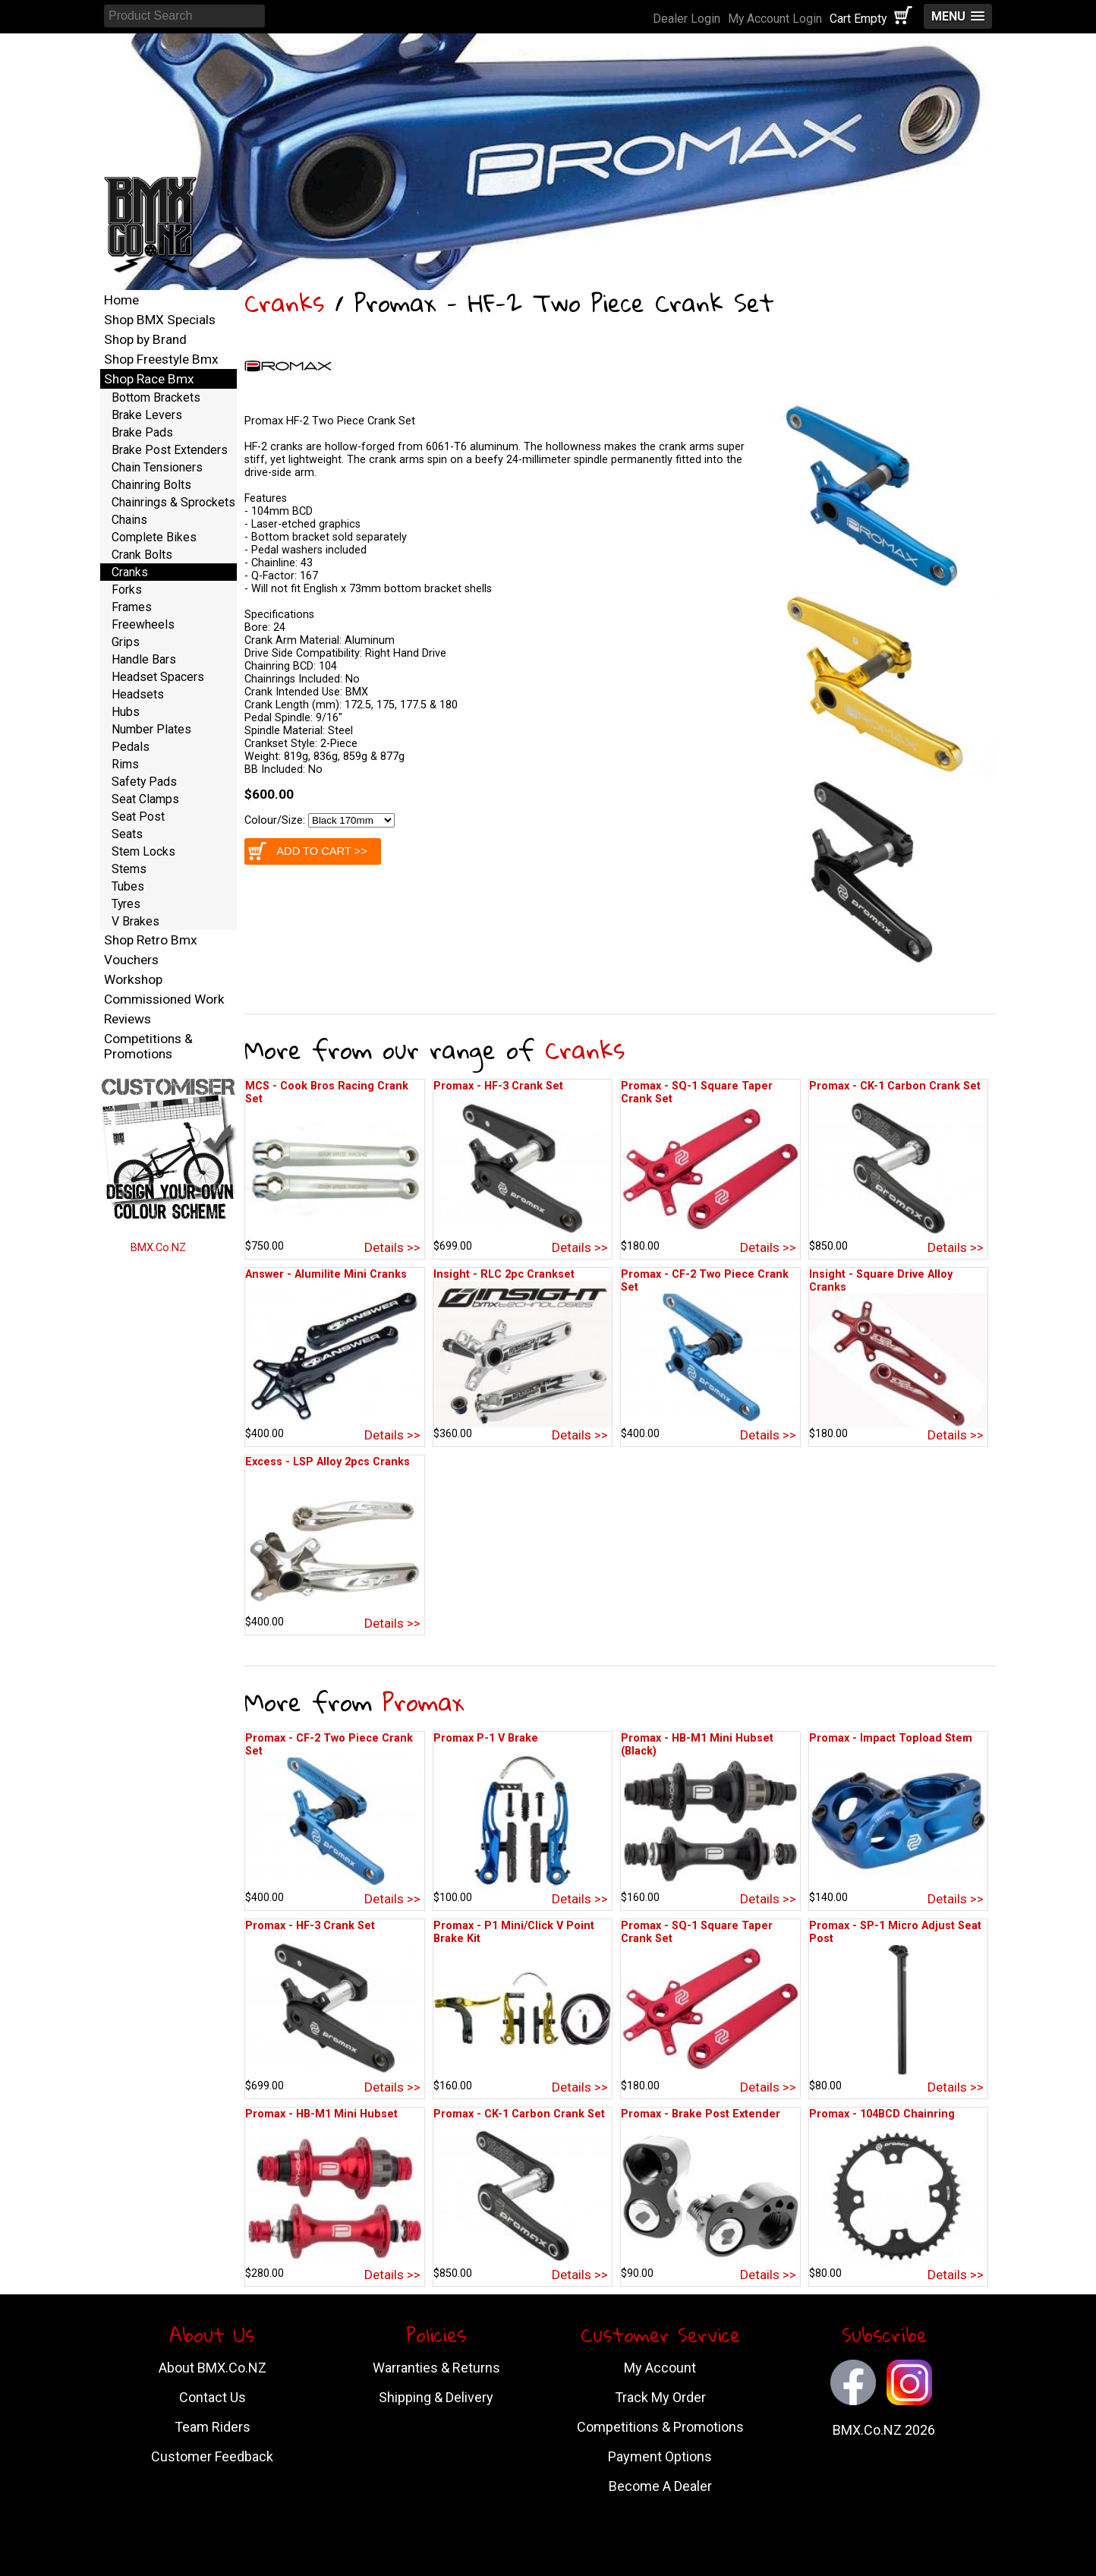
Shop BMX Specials (160, 319)
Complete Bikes (154, 537)
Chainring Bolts (151, 485)
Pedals (131, 746)
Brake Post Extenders (170, 450)
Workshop (133, 979)
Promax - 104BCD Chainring (882, 2114)
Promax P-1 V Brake (485, 1738)
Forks (127, 589)
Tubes (128, 886)
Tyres (126, 904)
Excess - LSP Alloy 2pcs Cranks (327, 1461)
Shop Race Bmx (149, 378)
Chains (129, 519)
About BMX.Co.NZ (212, 2368)
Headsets (138, 694)
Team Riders (212, 2427)
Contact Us (212, 2397)
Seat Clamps (145, 799)
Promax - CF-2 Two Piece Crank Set (705, 1281)
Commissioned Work (164, 999)
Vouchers (131, 959)
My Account (660, 2368)
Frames (132, 607)
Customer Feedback (212, 2456)
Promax (423, 1701)
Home (121, 299)
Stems (129, 869)
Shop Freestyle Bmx (161, 359)
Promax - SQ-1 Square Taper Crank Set (697, 1092)
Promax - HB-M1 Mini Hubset (321, 2114)
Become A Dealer (660, 2486)
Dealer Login (686, 18)
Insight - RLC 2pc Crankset (504, 1274)
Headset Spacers (158, 677)
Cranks (284, 302)
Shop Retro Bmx (150, 939)
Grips (126, 642)
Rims (125, 764)
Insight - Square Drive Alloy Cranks (881, 1281)
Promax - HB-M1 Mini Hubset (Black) (697, 1745)
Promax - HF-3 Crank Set (498, 1086)
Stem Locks (143, 851)
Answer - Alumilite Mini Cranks (326, 1274)
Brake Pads (142, 432)
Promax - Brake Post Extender (700, 2114)
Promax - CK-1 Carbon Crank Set (895, 1086)
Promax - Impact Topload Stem (890, 1738)
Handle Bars (144, 659)
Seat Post (138, 816)
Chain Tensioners (157, 467)
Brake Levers (147, 415)
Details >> (392, 1247)
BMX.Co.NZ (158, 1247)
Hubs (126, 712)
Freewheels (143, 624)
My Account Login (775, 18)
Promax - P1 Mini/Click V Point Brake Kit (513, 1932)
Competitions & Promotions (148, 1046)
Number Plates (151, 729)
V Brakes (135, 921)
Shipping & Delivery (436, 2397)
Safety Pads (144, 781)
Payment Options (660, 2456)
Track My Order (660, 2397)
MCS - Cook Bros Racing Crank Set (326, 1092)
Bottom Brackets (156, 397)
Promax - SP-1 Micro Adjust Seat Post (895, 1932)
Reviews (127, 1018)
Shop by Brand (145, 339)
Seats (127, 834)
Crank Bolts (142, 554)
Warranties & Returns (436, 2368)
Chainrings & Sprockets (173, 502)
